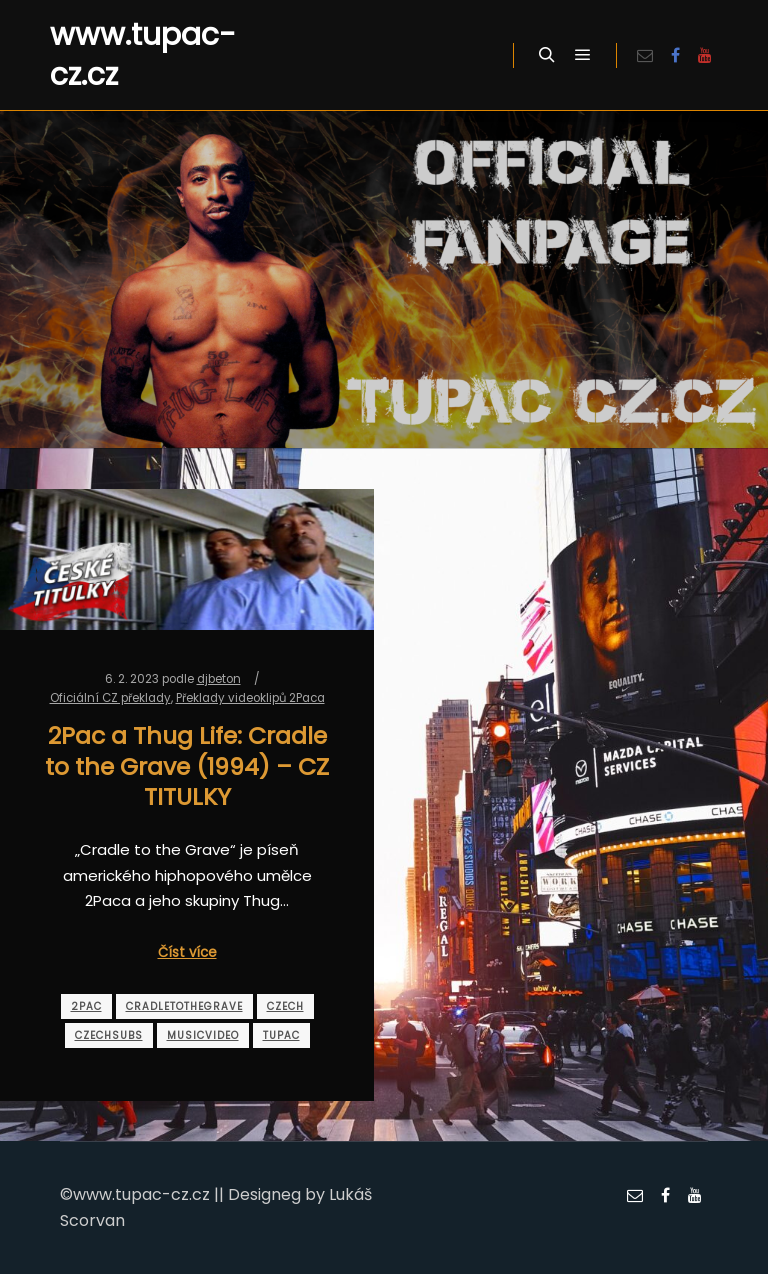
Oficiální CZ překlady (110, 698)
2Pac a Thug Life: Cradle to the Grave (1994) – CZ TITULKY (187, 766)
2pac (86, 1006)
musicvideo (203, 1035)
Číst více (187, 952)
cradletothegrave (184, 1006)
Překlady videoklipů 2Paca (250, 698)
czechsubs (109, 1035)
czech (285, 1006)
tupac (281, 1035)
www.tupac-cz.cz (143, 55)
